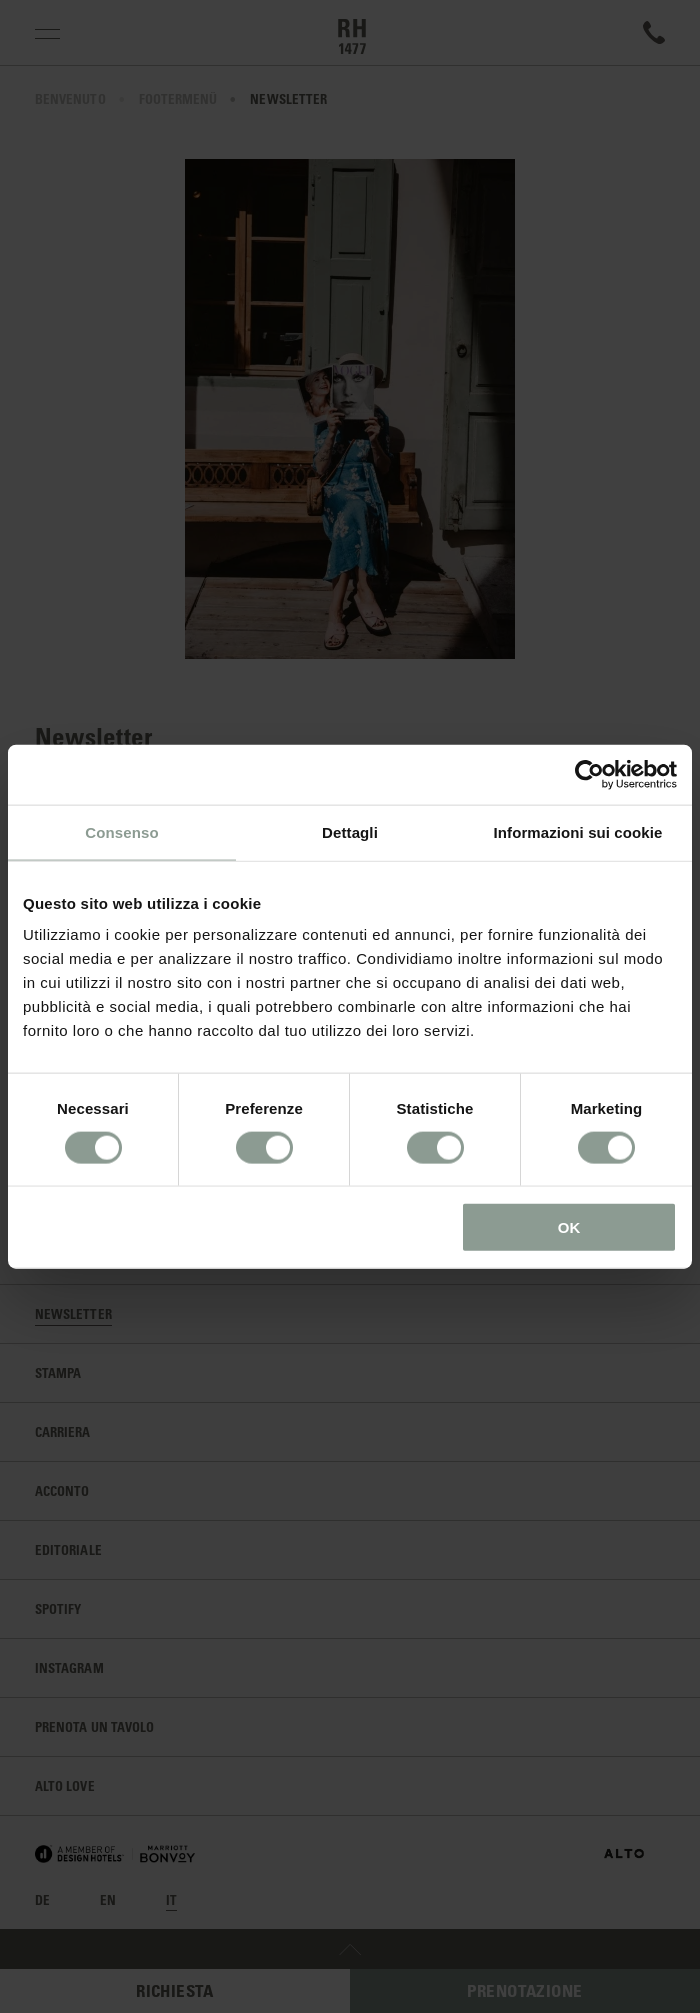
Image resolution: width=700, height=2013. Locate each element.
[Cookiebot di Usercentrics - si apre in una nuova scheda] (589, 774)
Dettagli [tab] (350, 831)
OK (569, 1227)
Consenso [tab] (121, 831)
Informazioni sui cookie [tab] (578, 831)
